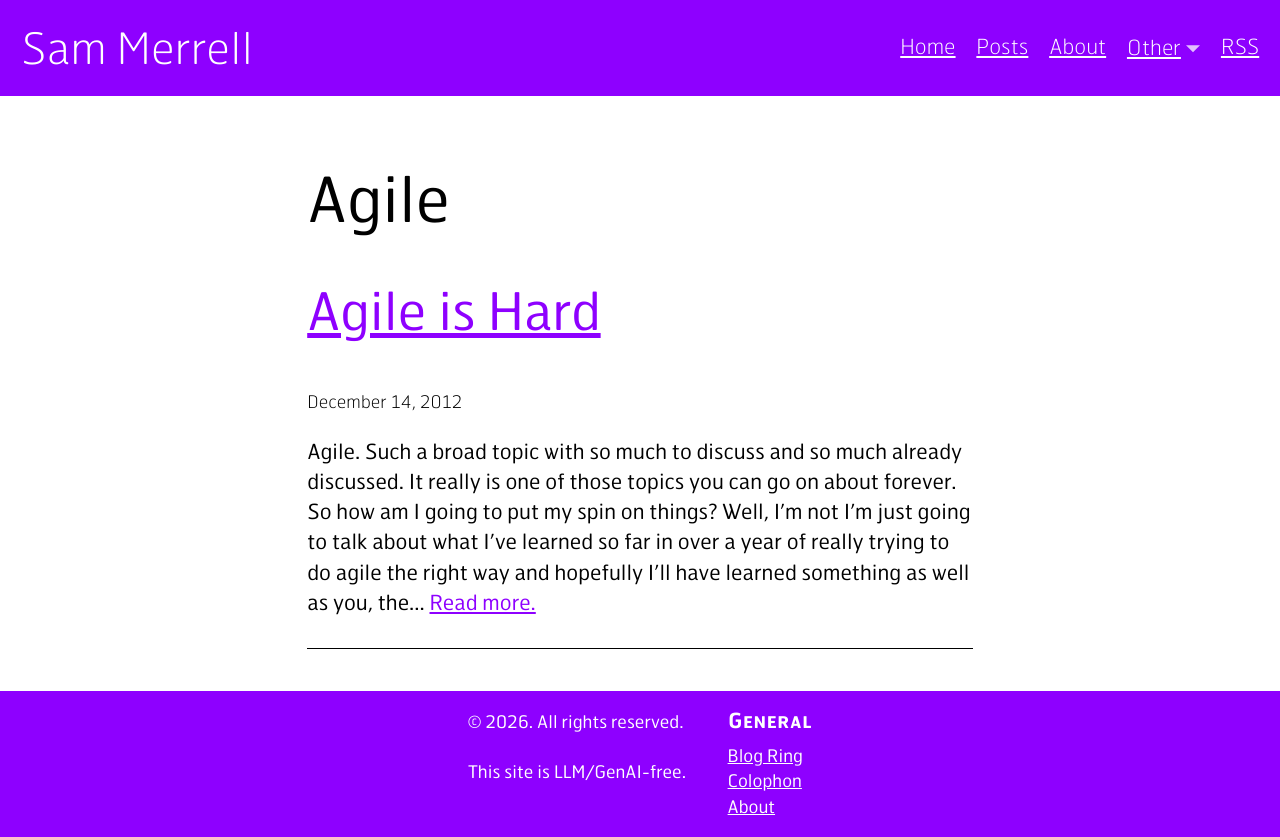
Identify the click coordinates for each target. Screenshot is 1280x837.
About (1077, 46)
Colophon (765, 781)
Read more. (483, 602)
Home (927, 46)
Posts (1002, 46)
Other (1154, 46)
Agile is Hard (453, 309)
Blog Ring (765, 756)
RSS (1240, 46)
